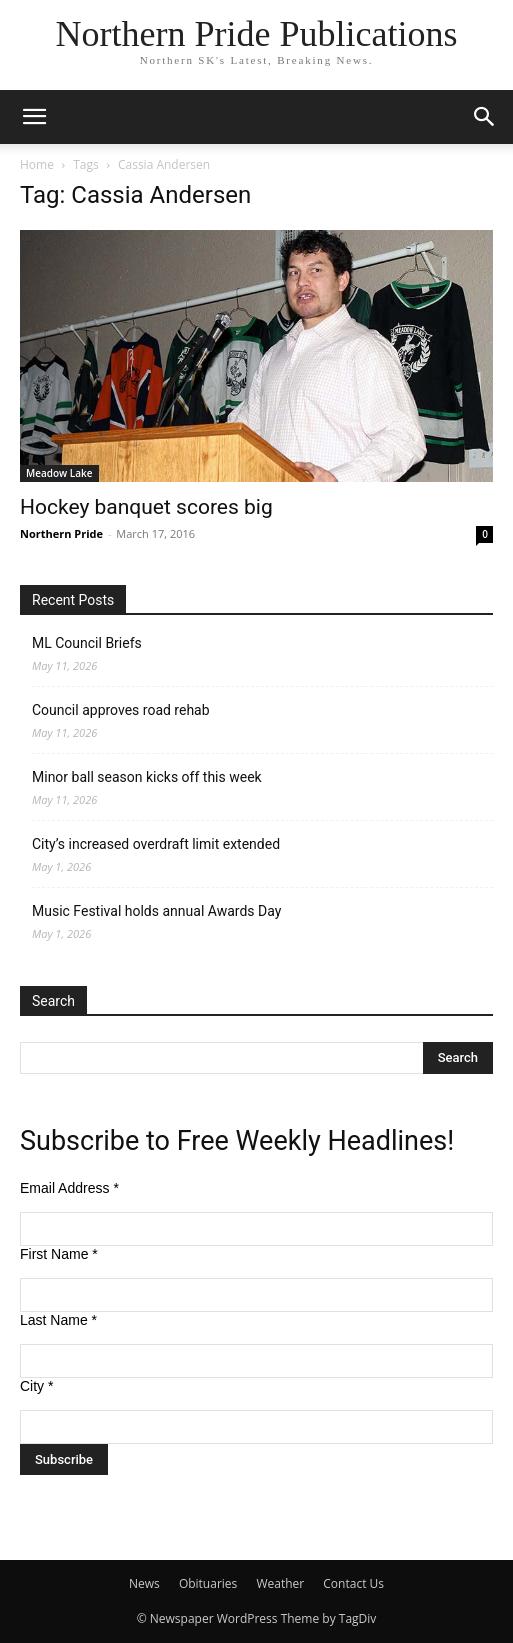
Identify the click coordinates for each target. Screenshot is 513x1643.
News (144, 1583)
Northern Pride (61, 533)
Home (37, 164)
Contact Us (353, 1583)
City (36, 1386)
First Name (59, 1254)
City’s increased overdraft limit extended (156, 844)
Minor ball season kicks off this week (147, 777)
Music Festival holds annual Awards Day (156, 911)
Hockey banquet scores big (146, 507)
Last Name (58, 1320)
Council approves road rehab (121, 710)
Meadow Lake (59, 473)
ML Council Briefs (87, 643)
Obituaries (208, 1583)
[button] (34, 117)
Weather (280, 1583)
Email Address (69, 1188)
